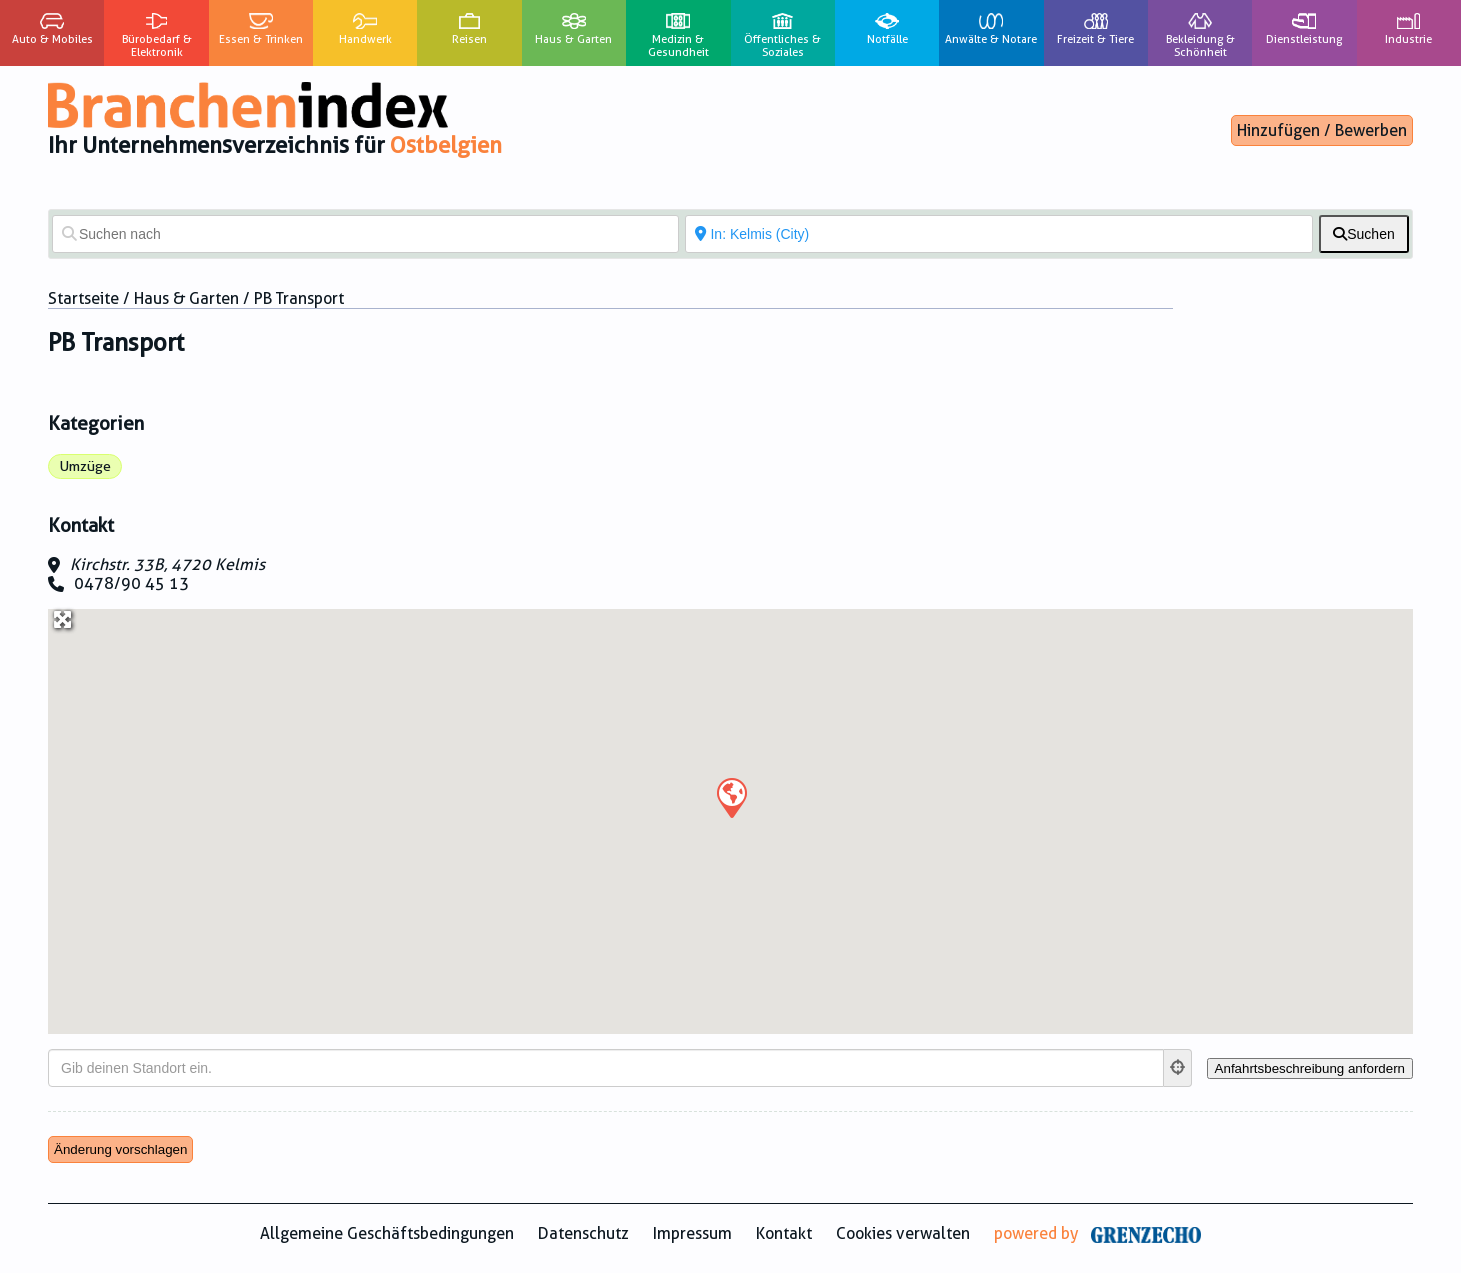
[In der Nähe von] (998, 234)
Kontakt (784, 1233)
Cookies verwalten (903, 1233)
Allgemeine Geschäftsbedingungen (387, 1233)
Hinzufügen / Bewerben (1322, 130)
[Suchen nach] (365, 234)
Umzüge (85, 466)
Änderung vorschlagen (120, 1149)
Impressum (692, 1233)
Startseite (83, 298)
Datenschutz (583, 1233)
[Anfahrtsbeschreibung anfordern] (1310, 1068)
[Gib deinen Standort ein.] (606, 1068)
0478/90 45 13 (131, 583)
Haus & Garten (186, 298)
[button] (731, 797)
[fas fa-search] (1364, 234)
